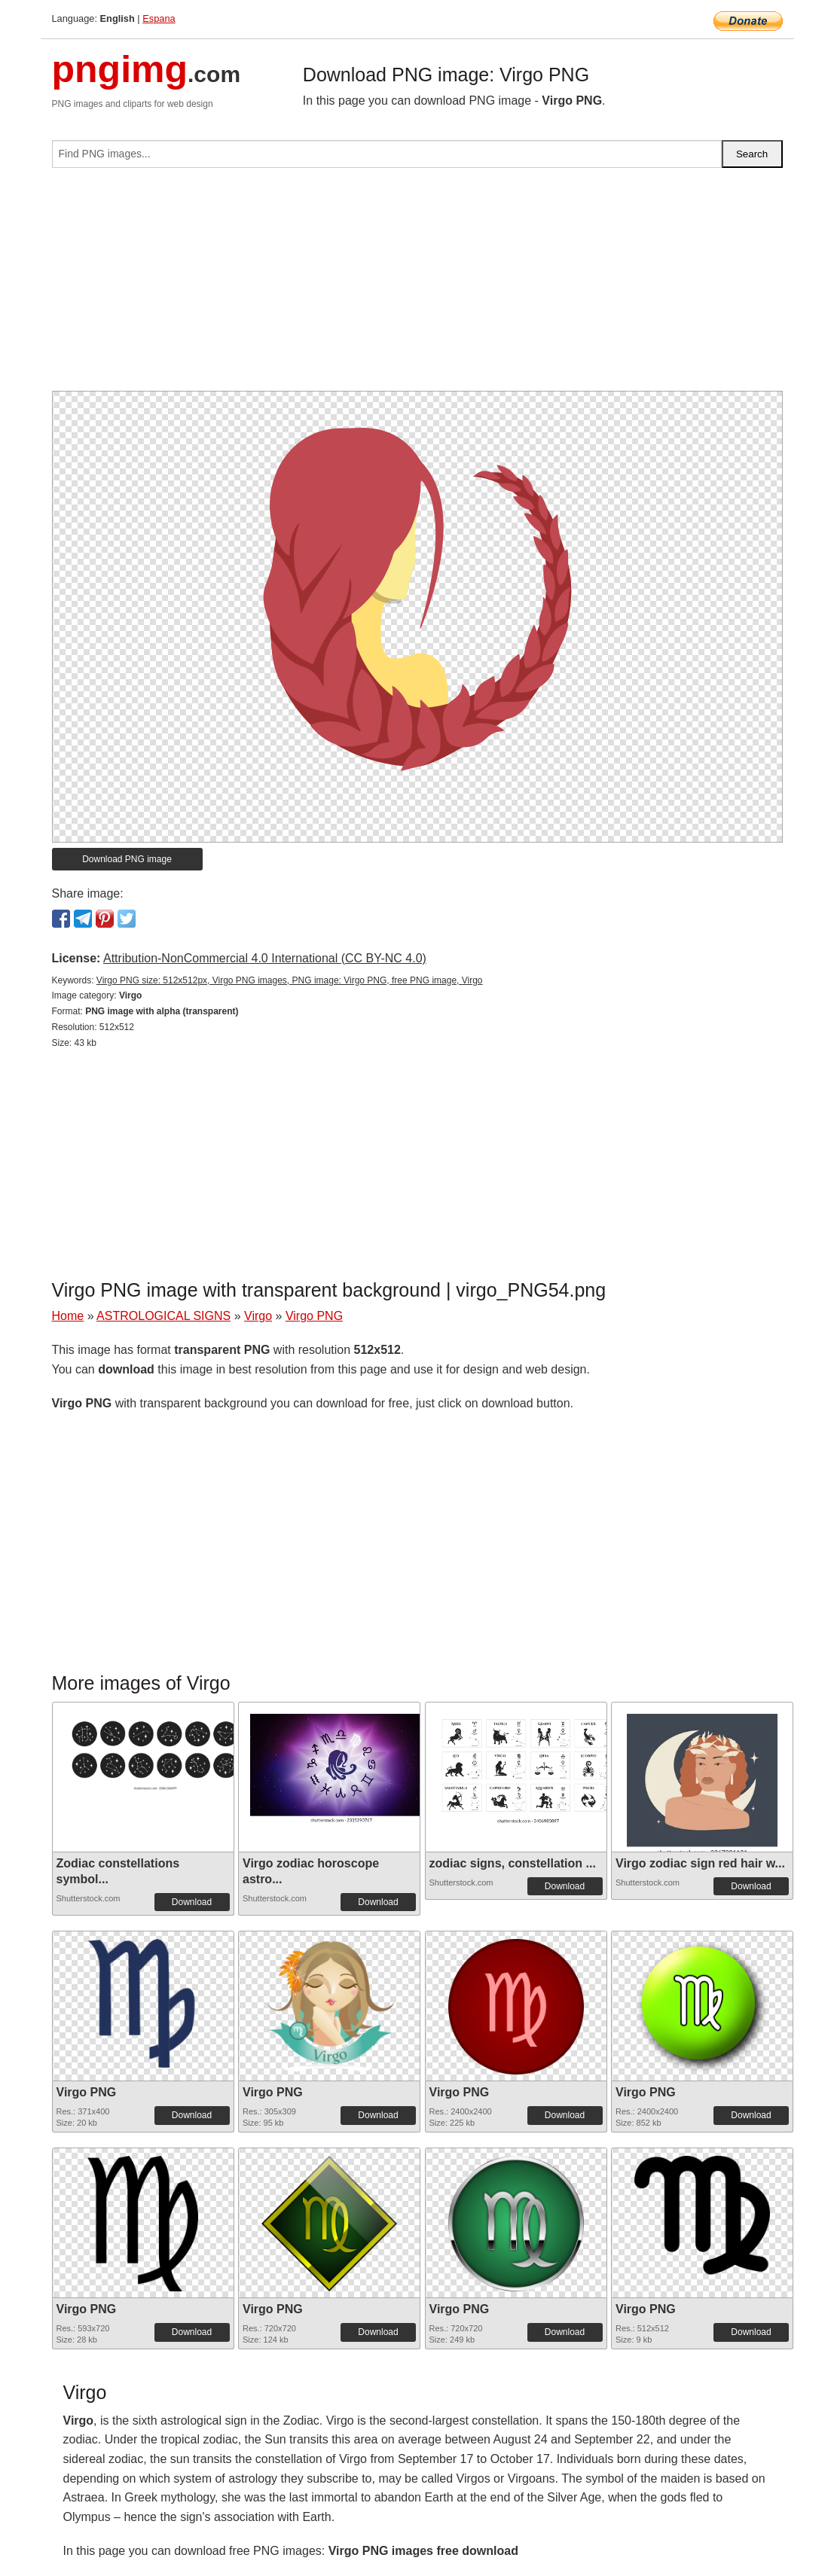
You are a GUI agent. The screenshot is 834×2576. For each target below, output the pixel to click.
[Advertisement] (417, 285)
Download (192, 1902)
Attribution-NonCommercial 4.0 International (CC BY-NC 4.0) (264, 958)
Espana (158, 18)
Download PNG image (127, 859)
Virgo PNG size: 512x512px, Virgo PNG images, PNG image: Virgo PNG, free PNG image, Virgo (289, 980)
